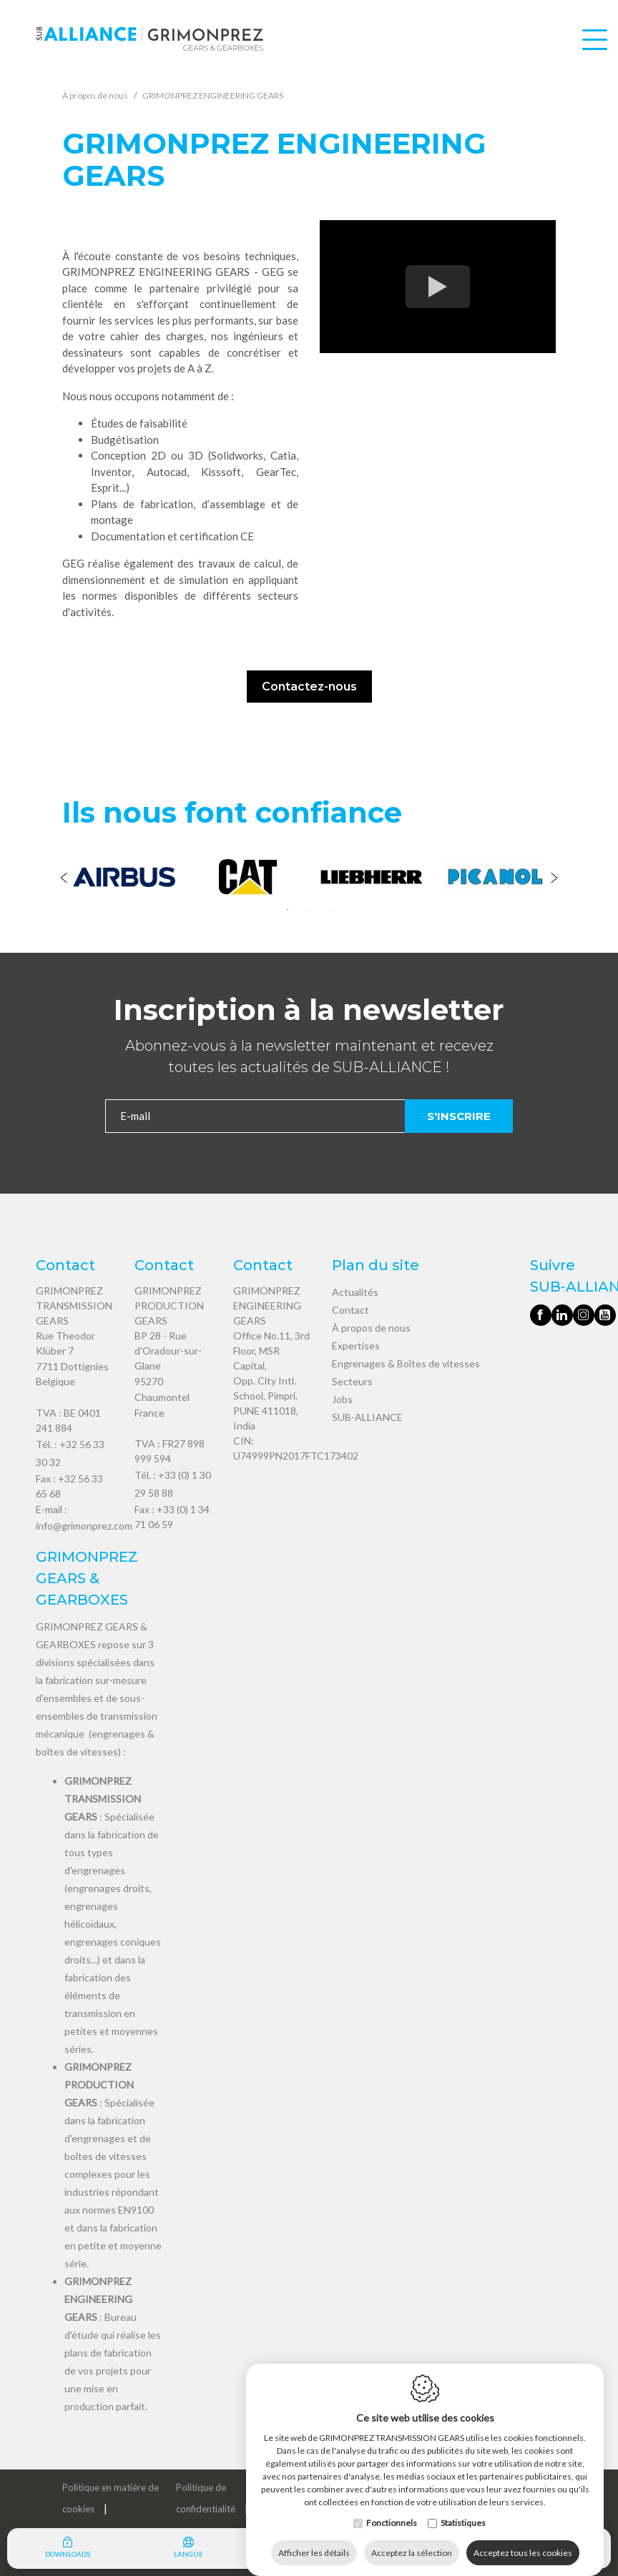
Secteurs (352, 1381)
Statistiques (463, 2508)
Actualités (355, 1292)
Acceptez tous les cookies (523, 2538)
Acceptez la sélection (411, 2538)
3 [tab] (330, 910)
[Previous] (64, 879)
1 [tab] (287, 910)
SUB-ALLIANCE (367, 1417)
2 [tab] (309, 910)
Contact (350, 1310)
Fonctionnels (391, 2508)
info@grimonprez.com (84, 1526)
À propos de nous (371, 1328)
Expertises (356, 1345)
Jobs (342, 1399)
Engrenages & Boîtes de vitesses (406, 1363)
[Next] (553, 879)
